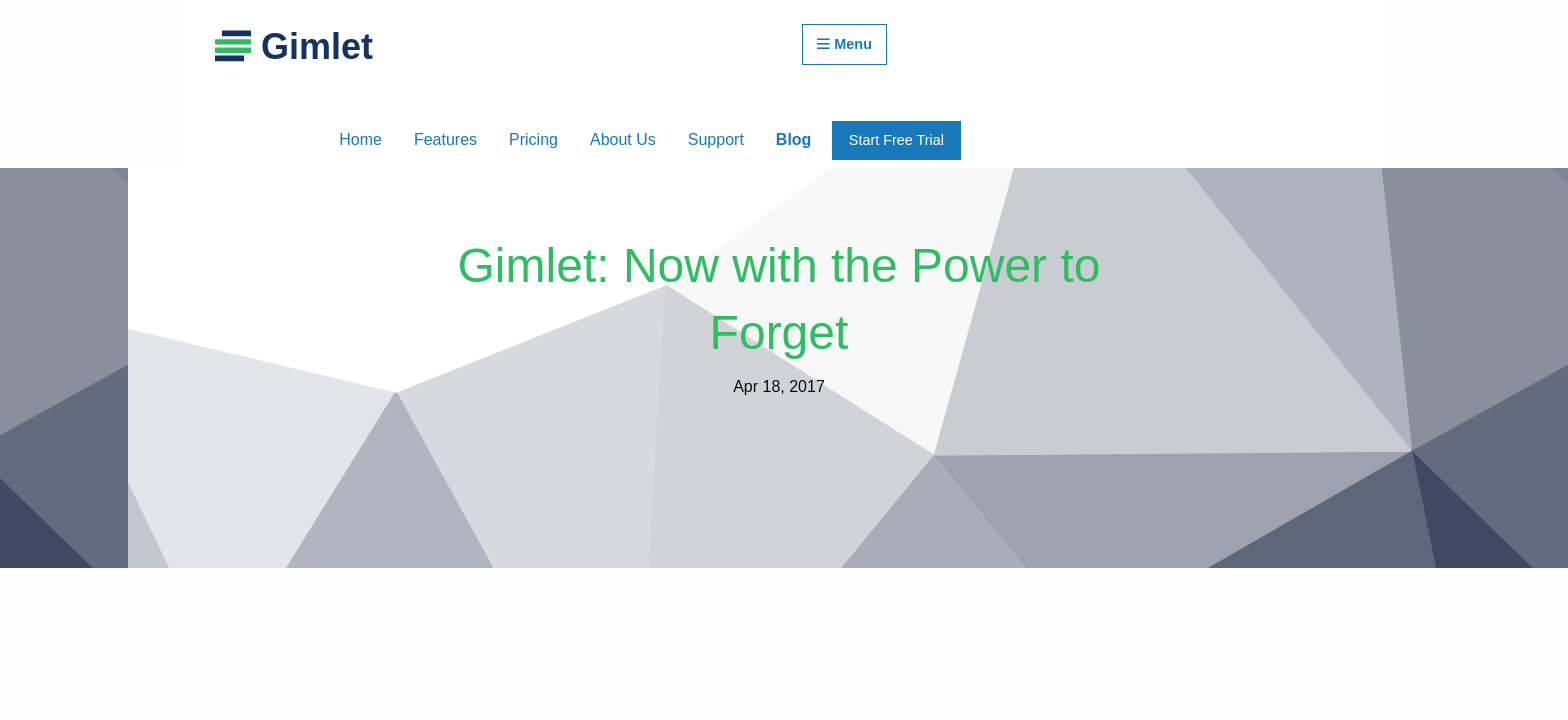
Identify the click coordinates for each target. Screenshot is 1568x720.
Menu (844, 44)
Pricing (533, 139)
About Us (623, 139)
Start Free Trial (896, 140)
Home (360, 139)
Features (445, 139)
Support (716, 139)
